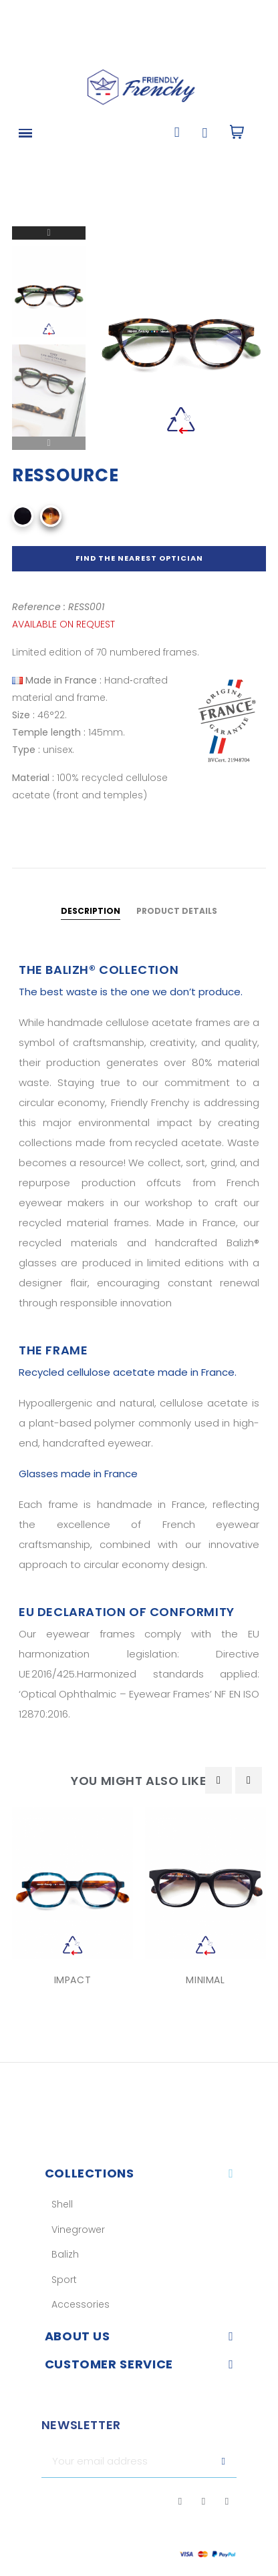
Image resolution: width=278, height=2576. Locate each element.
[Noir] (22, 516)
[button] (177, 133)
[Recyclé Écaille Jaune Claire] (50, 516)
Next (49, 233)
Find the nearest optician (139, 558)
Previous (49, 443)
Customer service (109, 2364)
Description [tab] (90, 911)
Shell (62, 2204)
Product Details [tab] (176, 911)
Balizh (65, 2254)
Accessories (80, 2304)
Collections (89, 2173)
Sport (64, 2279)
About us (77, 2336)
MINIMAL (205, 1980)
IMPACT (73, 1980)
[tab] (139, 2173)
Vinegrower (78, 2229)
